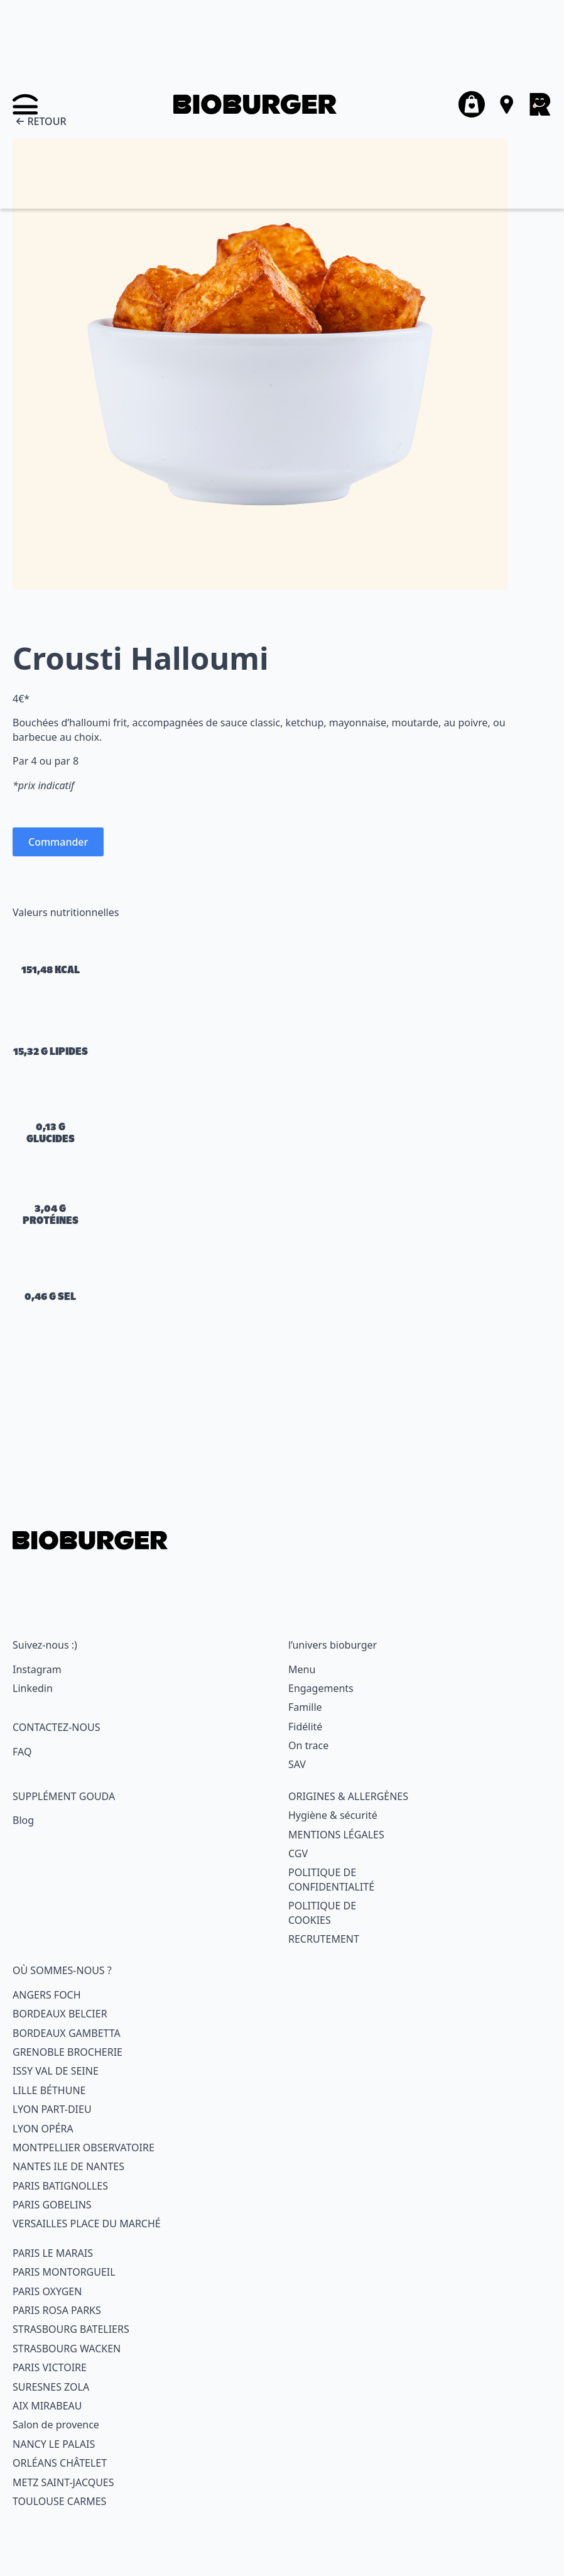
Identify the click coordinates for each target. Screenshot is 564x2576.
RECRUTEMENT (323, 1939)
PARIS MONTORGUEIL (64, 2272)
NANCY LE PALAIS (54, 2444)
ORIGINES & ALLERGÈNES (348, 1796)
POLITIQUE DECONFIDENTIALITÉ (331, 1879)
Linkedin (33, 1688)
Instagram (37, 1669)
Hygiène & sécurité (332, 1815)
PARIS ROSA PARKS (57, 2310)
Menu (301, 1669)
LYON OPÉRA (43, 2129)
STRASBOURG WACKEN (67, 2348)
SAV (297, 1764)
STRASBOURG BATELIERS (71, 2329)
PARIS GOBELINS (52, 2205)
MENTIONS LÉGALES (336, 1835)
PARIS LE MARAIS (53, 2253)
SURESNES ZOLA (51, 2387)
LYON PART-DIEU (52, 2109)
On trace (308, 1745)
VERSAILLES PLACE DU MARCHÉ (87, 2223)
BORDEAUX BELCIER (60, 2014)
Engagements (321, 1688)
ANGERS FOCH (47, 1995)
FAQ (22, 1752)
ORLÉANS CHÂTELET (60, 2463)
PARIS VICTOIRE (50, 2367)
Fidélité (305, 1726)
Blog (23, 1820)
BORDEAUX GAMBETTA (67, 2033)
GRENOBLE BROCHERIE (67, 2052)
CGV (298, 1853)
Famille (305, 1707)
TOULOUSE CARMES (59, 2501)
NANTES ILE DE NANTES (68, 2166)
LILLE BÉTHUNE (49, 2090)
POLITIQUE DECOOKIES (322, 1912)
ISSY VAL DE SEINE (56, 2071)
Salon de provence (56, 2424)
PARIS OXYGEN (47, 2291)
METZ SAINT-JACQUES (63, 2482)
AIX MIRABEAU (47, 2406)
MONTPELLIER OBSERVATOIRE (84, 2147)
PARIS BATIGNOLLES (60, 2186)
